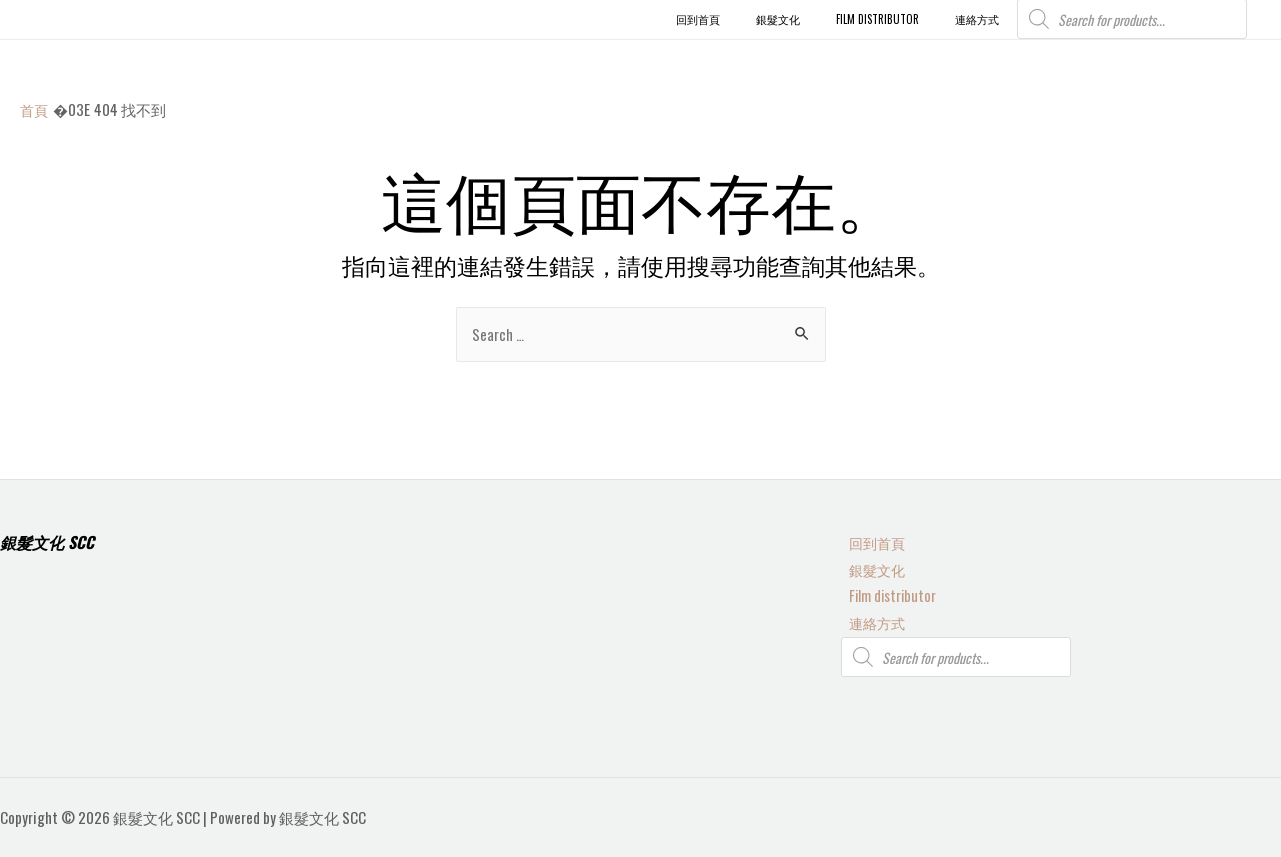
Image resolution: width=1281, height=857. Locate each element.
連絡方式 (871, 622)
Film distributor (886, 594)
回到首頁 (871, 539)
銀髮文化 (871, 566)
